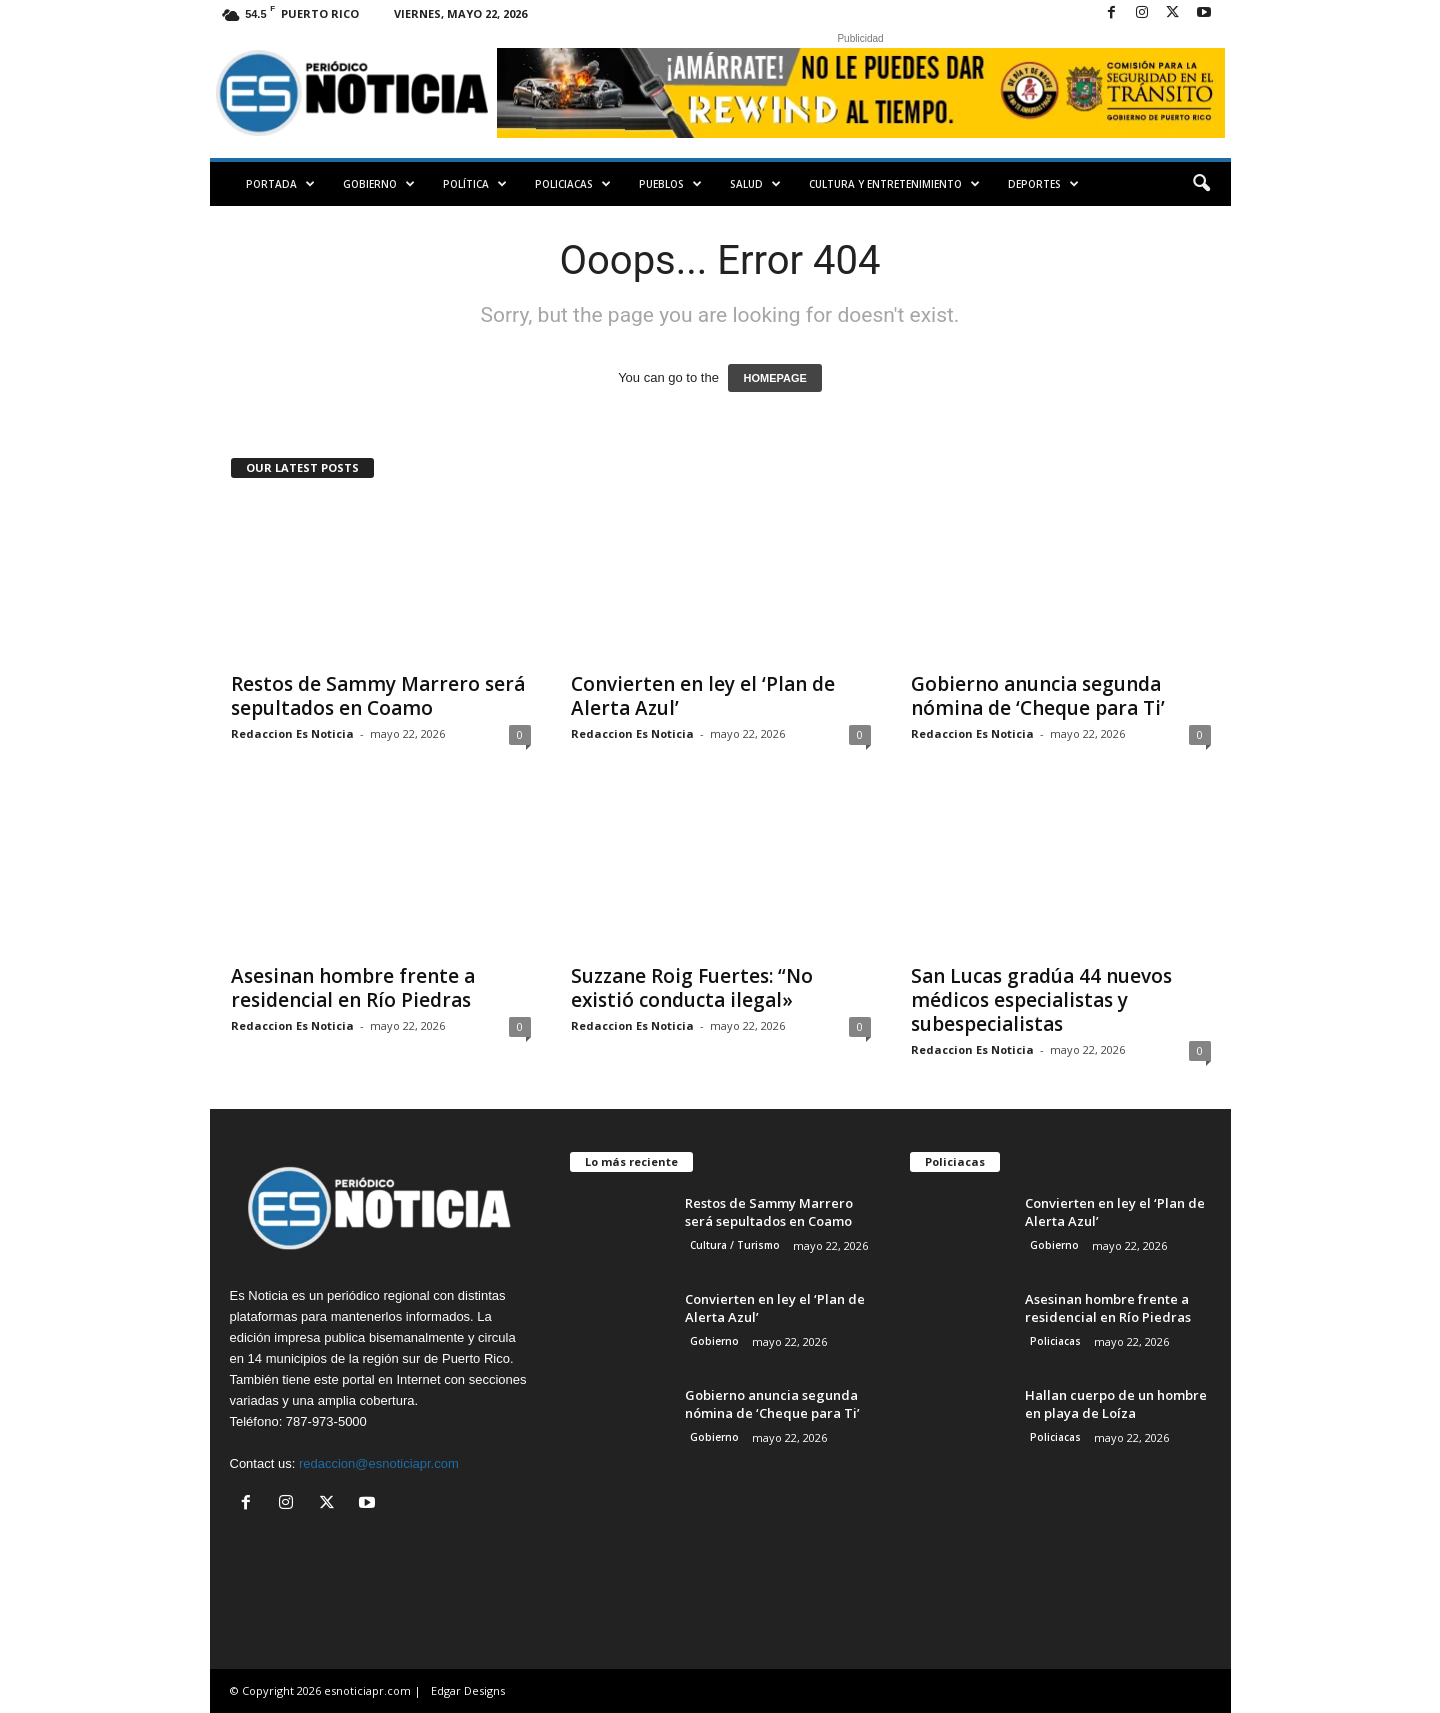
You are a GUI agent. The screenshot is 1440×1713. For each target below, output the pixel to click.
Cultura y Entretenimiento (894, 184)
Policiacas (573, 184)
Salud (755, 184)
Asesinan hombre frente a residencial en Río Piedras (353, 988)
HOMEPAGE (774, 378)
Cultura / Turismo (735, 1245)
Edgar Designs (468, 1690)
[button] (1201, 184)
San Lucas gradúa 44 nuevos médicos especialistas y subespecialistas (1041, 1000)
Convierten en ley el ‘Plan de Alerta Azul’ (703, 696)
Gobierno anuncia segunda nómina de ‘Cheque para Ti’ (1038, 696)
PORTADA (280, 184)
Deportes (1043, 184)
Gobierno (379, 184)
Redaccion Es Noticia (292, 733)
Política (475, 184)
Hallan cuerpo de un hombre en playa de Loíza (1116, 1404)
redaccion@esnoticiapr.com (379, 1463)
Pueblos (670, 184)
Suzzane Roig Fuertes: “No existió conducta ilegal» (692, 988)
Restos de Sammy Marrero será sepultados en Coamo (378, 696)
